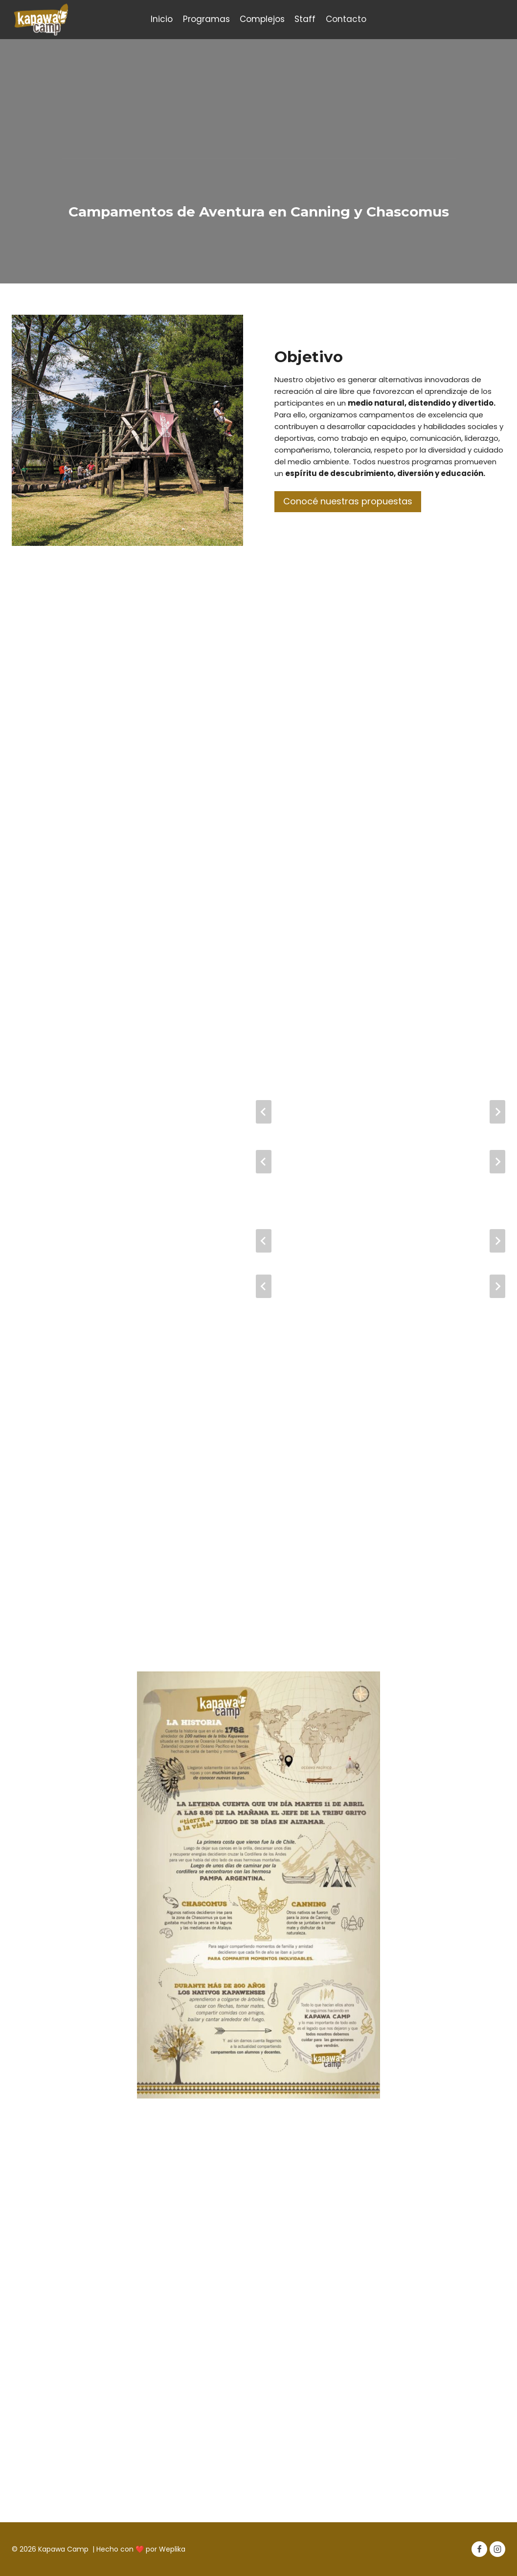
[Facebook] (479, 2549)
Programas (206, 19)
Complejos (262, 19)
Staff (304, 19)
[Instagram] (497, 2549)
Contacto (346, 19)
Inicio (162, 19)
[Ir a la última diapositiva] (263, 1112)
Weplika (172, 2549)
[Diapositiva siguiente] (497, 1112)
